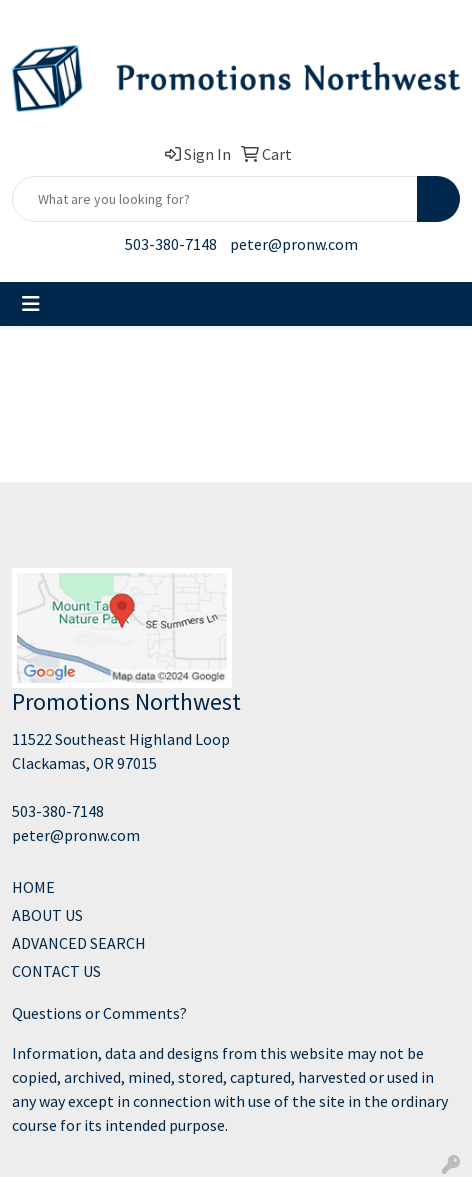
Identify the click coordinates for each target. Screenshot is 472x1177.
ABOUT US (47, 915)
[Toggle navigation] (31, 304)
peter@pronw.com (294, 244)
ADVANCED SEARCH (79, 943)
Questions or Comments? (99, 1013)
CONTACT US (56, 971)
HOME (33, 887)
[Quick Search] (215, 199)
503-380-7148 (171, 244)
